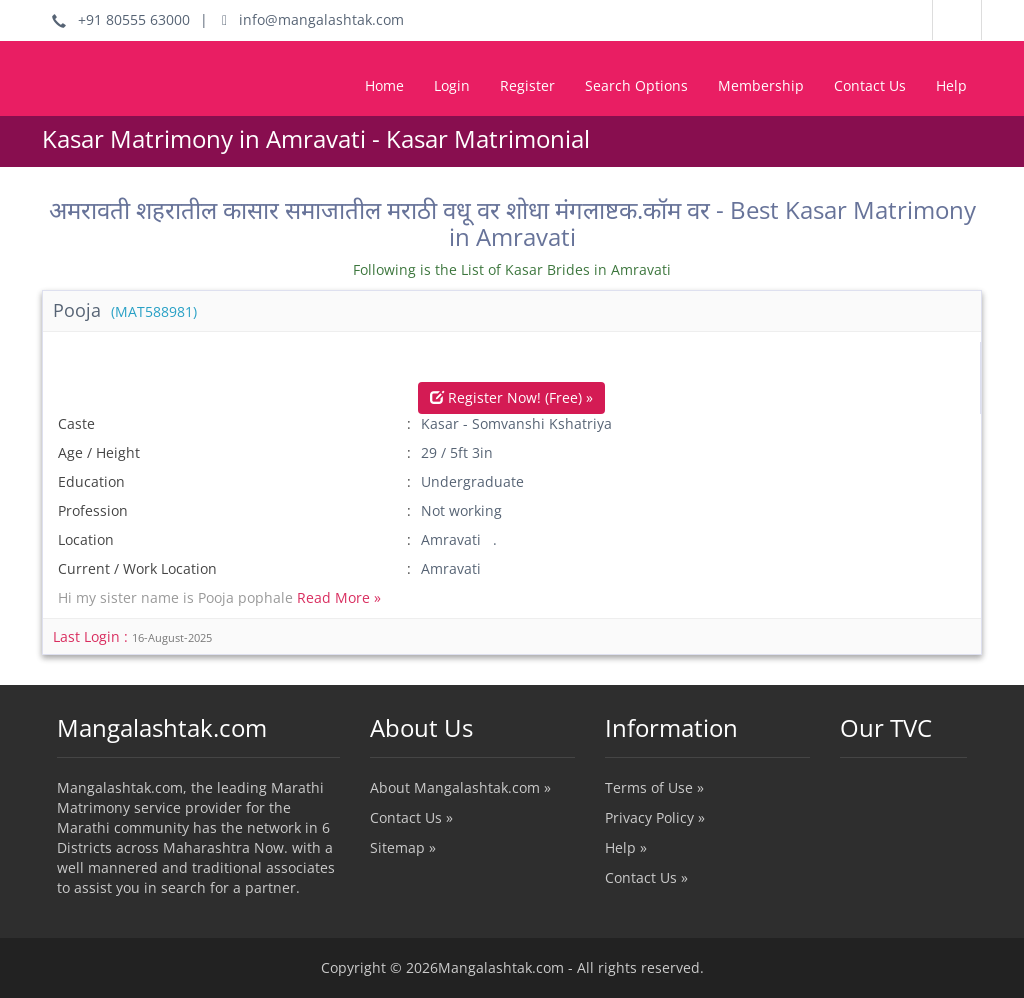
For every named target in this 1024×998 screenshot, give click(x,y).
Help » (626, 847)
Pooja (125, 310)
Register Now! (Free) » (511, 397)
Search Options (636, 85)
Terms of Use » (654, 787)
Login (452, 85)
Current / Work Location (137, 568)
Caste (76, 423)
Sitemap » (403, 847)
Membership (761, 85)
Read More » (339, 597)
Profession (93, 510)
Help (951, 85)
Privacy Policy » (655, 817)
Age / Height (99, 452)
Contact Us (870, 85)
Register (527, 85)
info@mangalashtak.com (313, 19)
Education (91, 481)
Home (384, 85)
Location (86, 539)
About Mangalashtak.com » (460, 787)
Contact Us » (411, 817)
